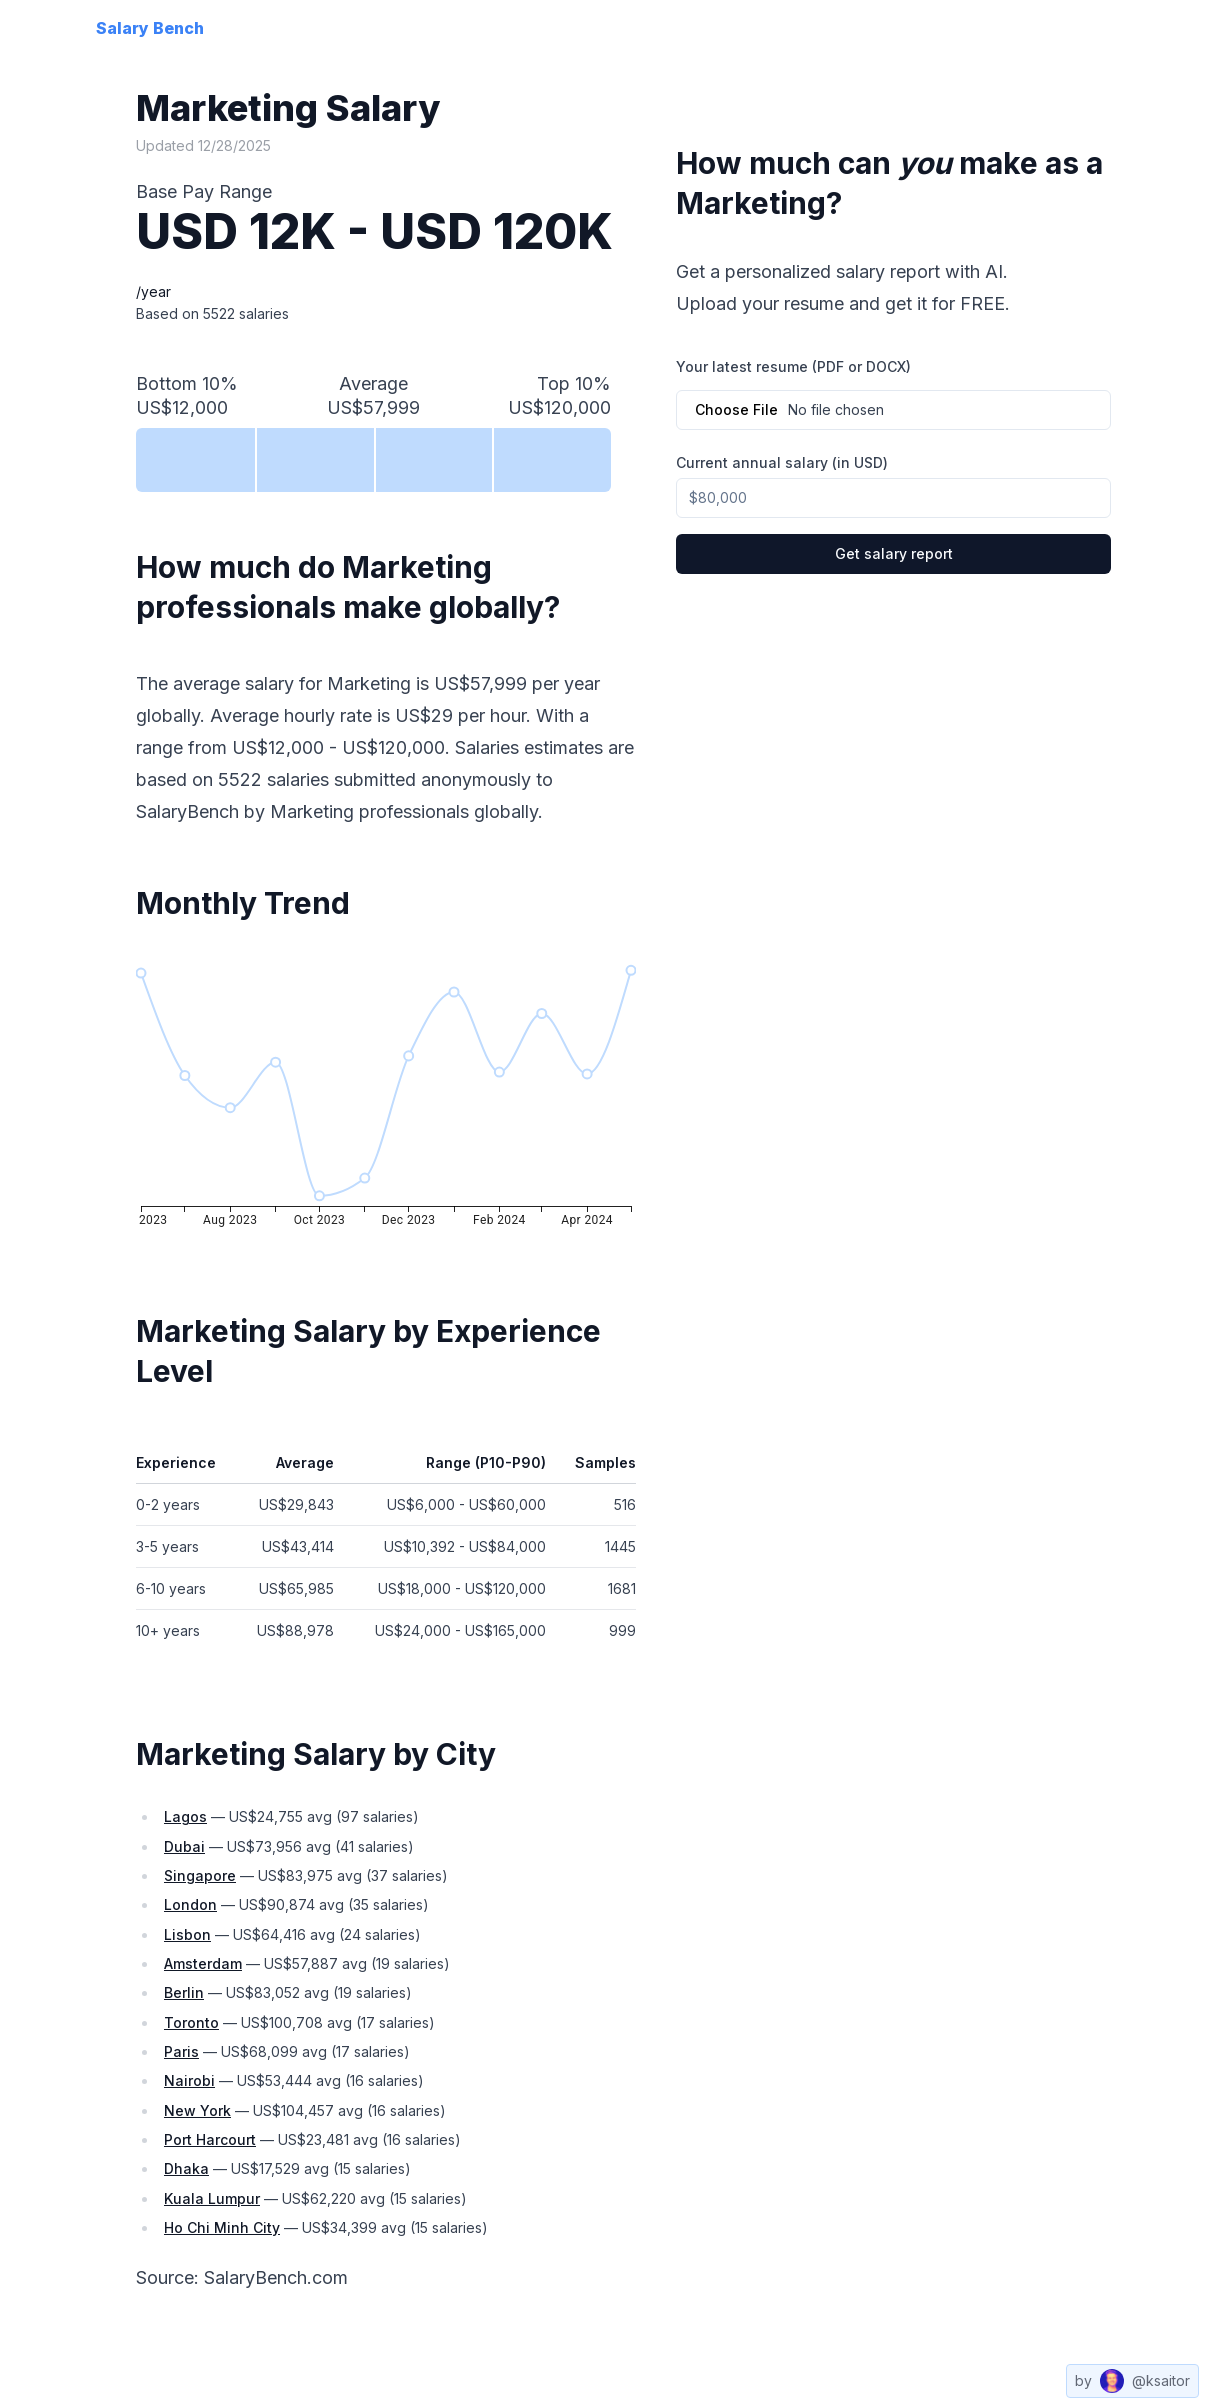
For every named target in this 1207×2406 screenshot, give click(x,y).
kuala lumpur (212, 2198)
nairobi (189, 2080)
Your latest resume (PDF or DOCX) (793, 367)
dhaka (186, 2168)
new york (197, 2110)
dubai (184, 1846)
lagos (185, 1816)
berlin (184, 1992)
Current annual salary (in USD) (782, 462)
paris (181, 2051)
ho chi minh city (222, 2227)
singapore (200, 1875)
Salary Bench (150, 28)
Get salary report (894, 553)
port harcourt (210, 2139)
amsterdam (203, 1963)
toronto (191, 2022)
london (190, 1904)
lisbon (187, 1934)
